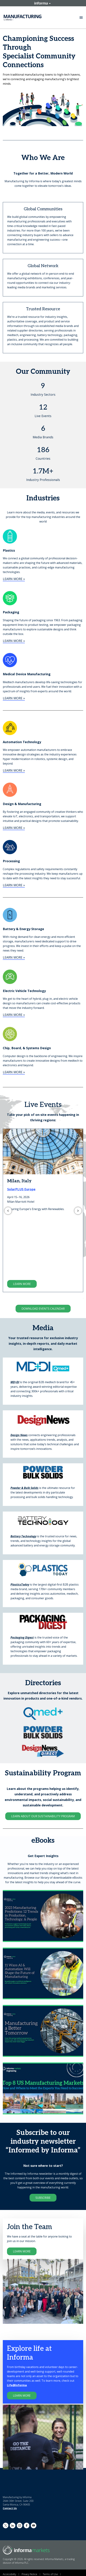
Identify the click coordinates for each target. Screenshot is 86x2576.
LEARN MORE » (14, 579)
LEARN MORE (22, 1284)
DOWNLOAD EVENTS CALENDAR (43, 1309)
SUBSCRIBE (43, 2198)
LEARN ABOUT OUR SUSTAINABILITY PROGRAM (43, 1816)
